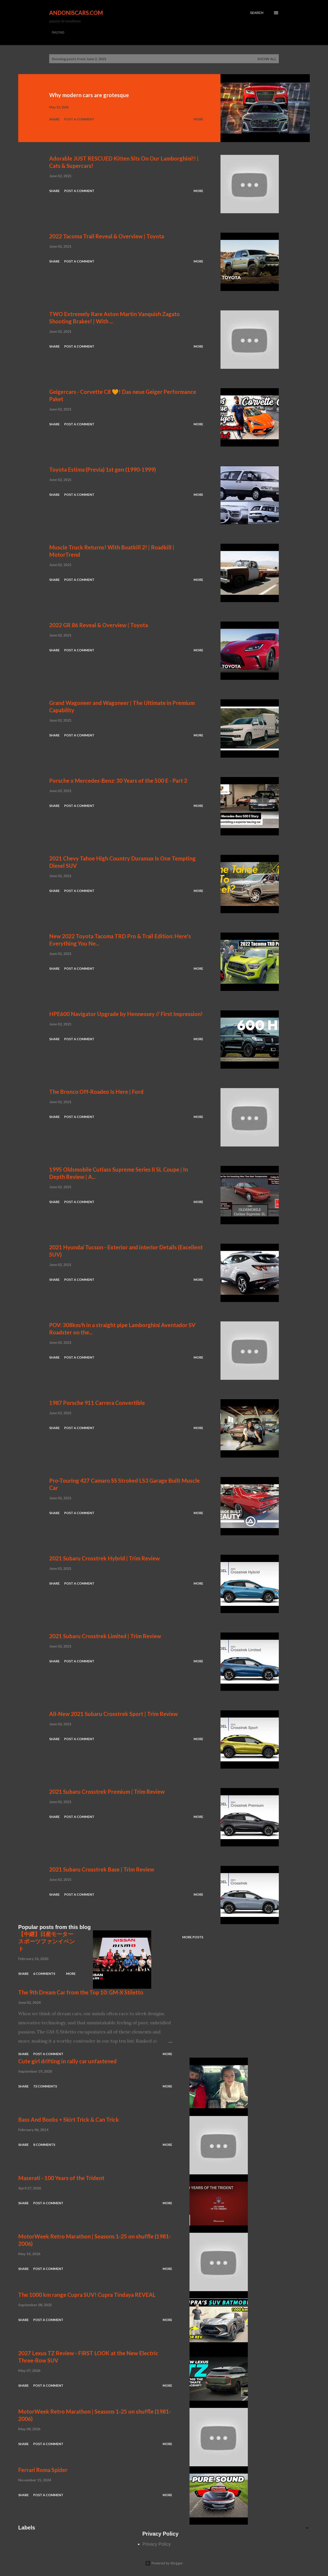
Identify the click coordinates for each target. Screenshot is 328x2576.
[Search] (256, 13)
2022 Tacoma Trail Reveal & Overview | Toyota (106, 236)
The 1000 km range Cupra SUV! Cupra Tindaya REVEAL (87, 2294)
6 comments (44, 1974)
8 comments (44, 2145)
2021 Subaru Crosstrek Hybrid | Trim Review (104, 1558)
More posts (192, 1937)
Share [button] (54, 119)
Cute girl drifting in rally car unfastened (67, 2061)
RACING (58, 32)
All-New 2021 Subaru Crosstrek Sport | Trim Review (113, 1713)
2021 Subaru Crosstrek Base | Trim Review (101, 1869)
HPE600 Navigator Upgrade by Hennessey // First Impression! (126, 1014)
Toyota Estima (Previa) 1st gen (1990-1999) (102, 469)
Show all (267, 59)
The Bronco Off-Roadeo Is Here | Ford (96, 1091)
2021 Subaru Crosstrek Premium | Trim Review (107, 1791)
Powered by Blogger (164, 2563)
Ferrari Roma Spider (42, 2470)
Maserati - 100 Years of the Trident (61, 2178)
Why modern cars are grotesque (89, 95)
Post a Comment (79, 119)
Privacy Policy (156, 2544)
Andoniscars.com (76, 12)
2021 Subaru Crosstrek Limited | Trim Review (105, 1636)
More (198, 119)
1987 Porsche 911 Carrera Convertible (97, 1402)
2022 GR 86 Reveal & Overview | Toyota (98, 625)
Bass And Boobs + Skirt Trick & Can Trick (68, 2119)
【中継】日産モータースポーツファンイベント (46, 1941)
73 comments (45, 2086)
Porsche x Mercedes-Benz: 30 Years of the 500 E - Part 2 (118, 780)
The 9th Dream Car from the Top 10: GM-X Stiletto (80, 1992)
